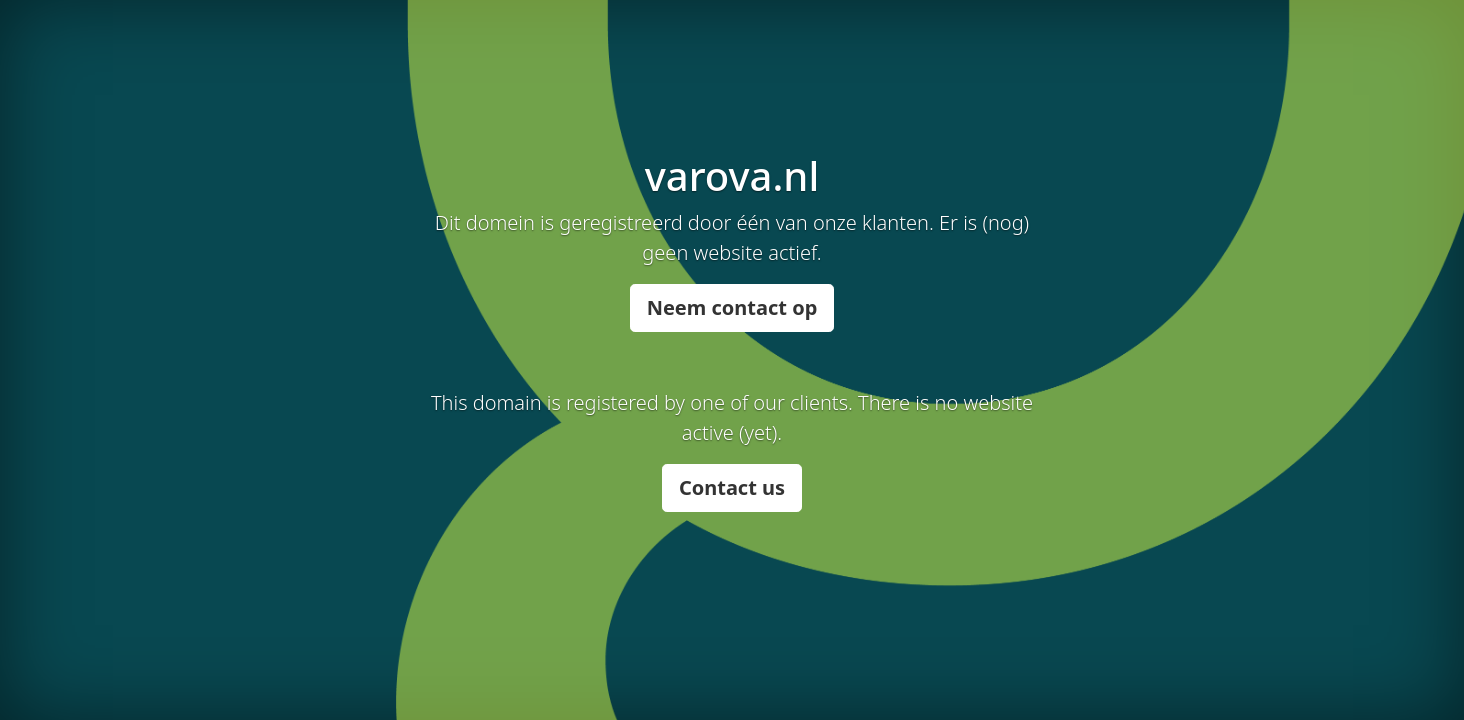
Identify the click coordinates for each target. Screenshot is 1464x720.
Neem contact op (732, 307)
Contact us (732, 487)
